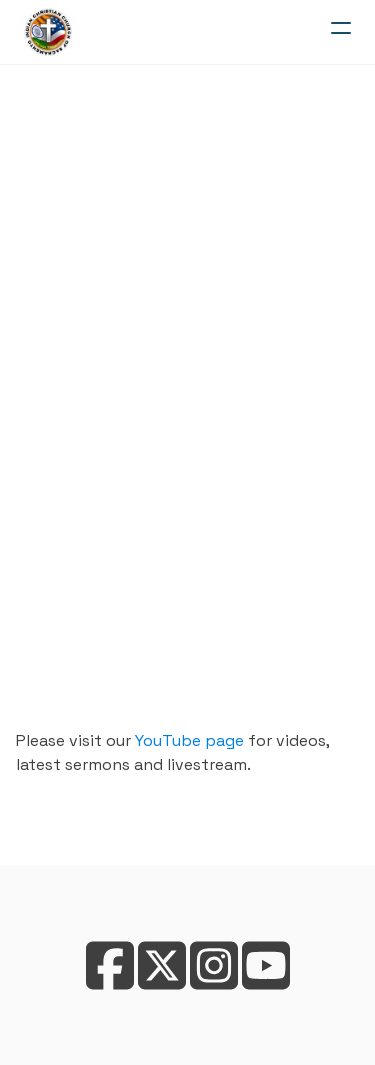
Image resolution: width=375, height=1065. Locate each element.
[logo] (48, 32)
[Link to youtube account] (266, 965)
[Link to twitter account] (162, 965)
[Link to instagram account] (214, 965)
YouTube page (189, 740)
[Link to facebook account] (110, 965)
